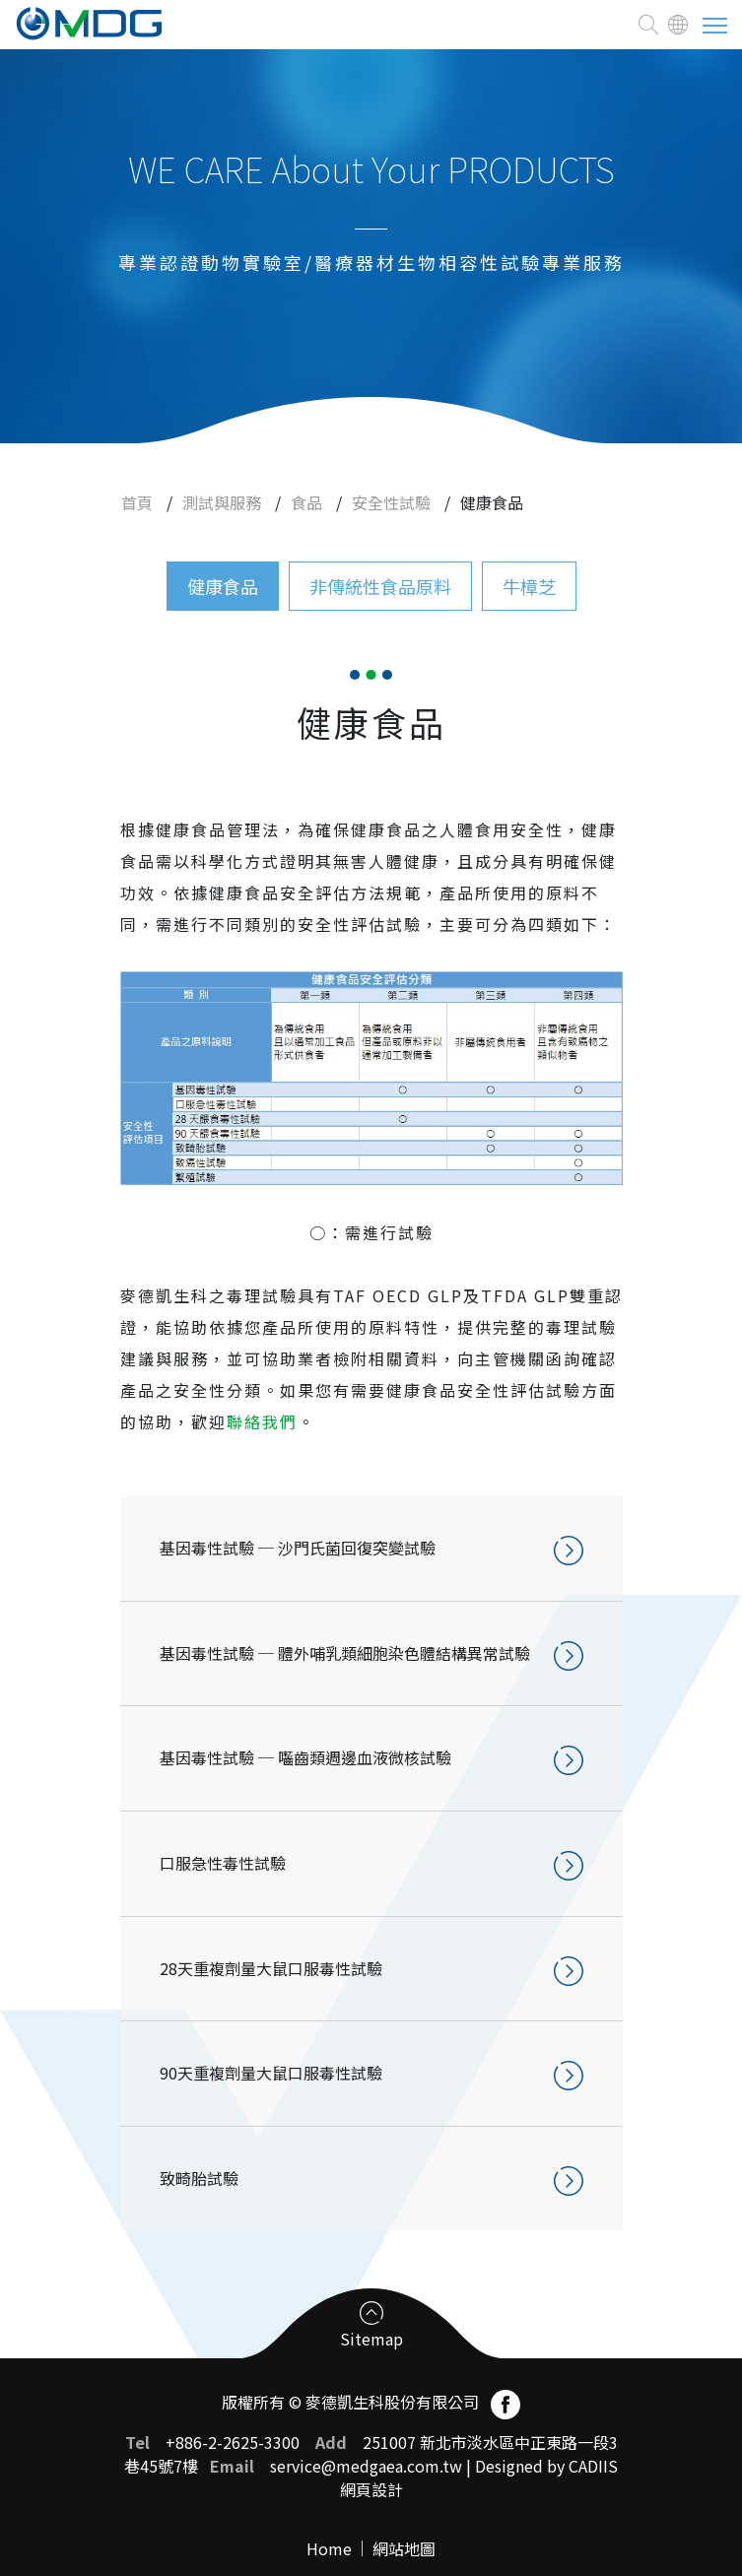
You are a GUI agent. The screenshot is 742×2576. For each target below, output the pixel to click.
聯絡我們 (262, 1421)
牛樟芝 (529, 586)
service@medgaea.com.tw (366, 2465)
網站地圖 (404, 2548)
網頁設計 (371, 2489)
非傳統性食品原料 (380, 586)
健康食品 (222, 586)
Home (329, 2548)
